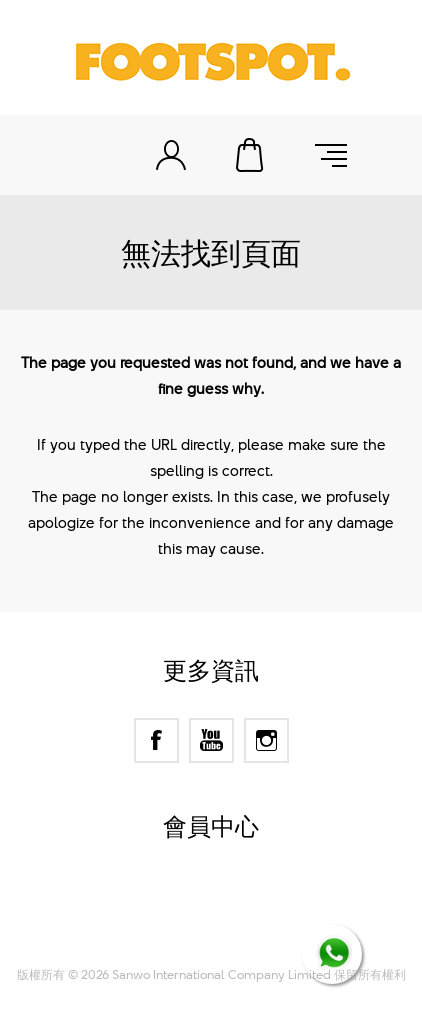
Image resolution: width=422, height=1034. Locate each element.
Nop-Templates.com (249, 929)
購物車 (251, 155)
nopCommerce (246, 904)
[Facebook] (156, 740)
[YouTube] (211, 740)
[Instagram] (266, 740)
